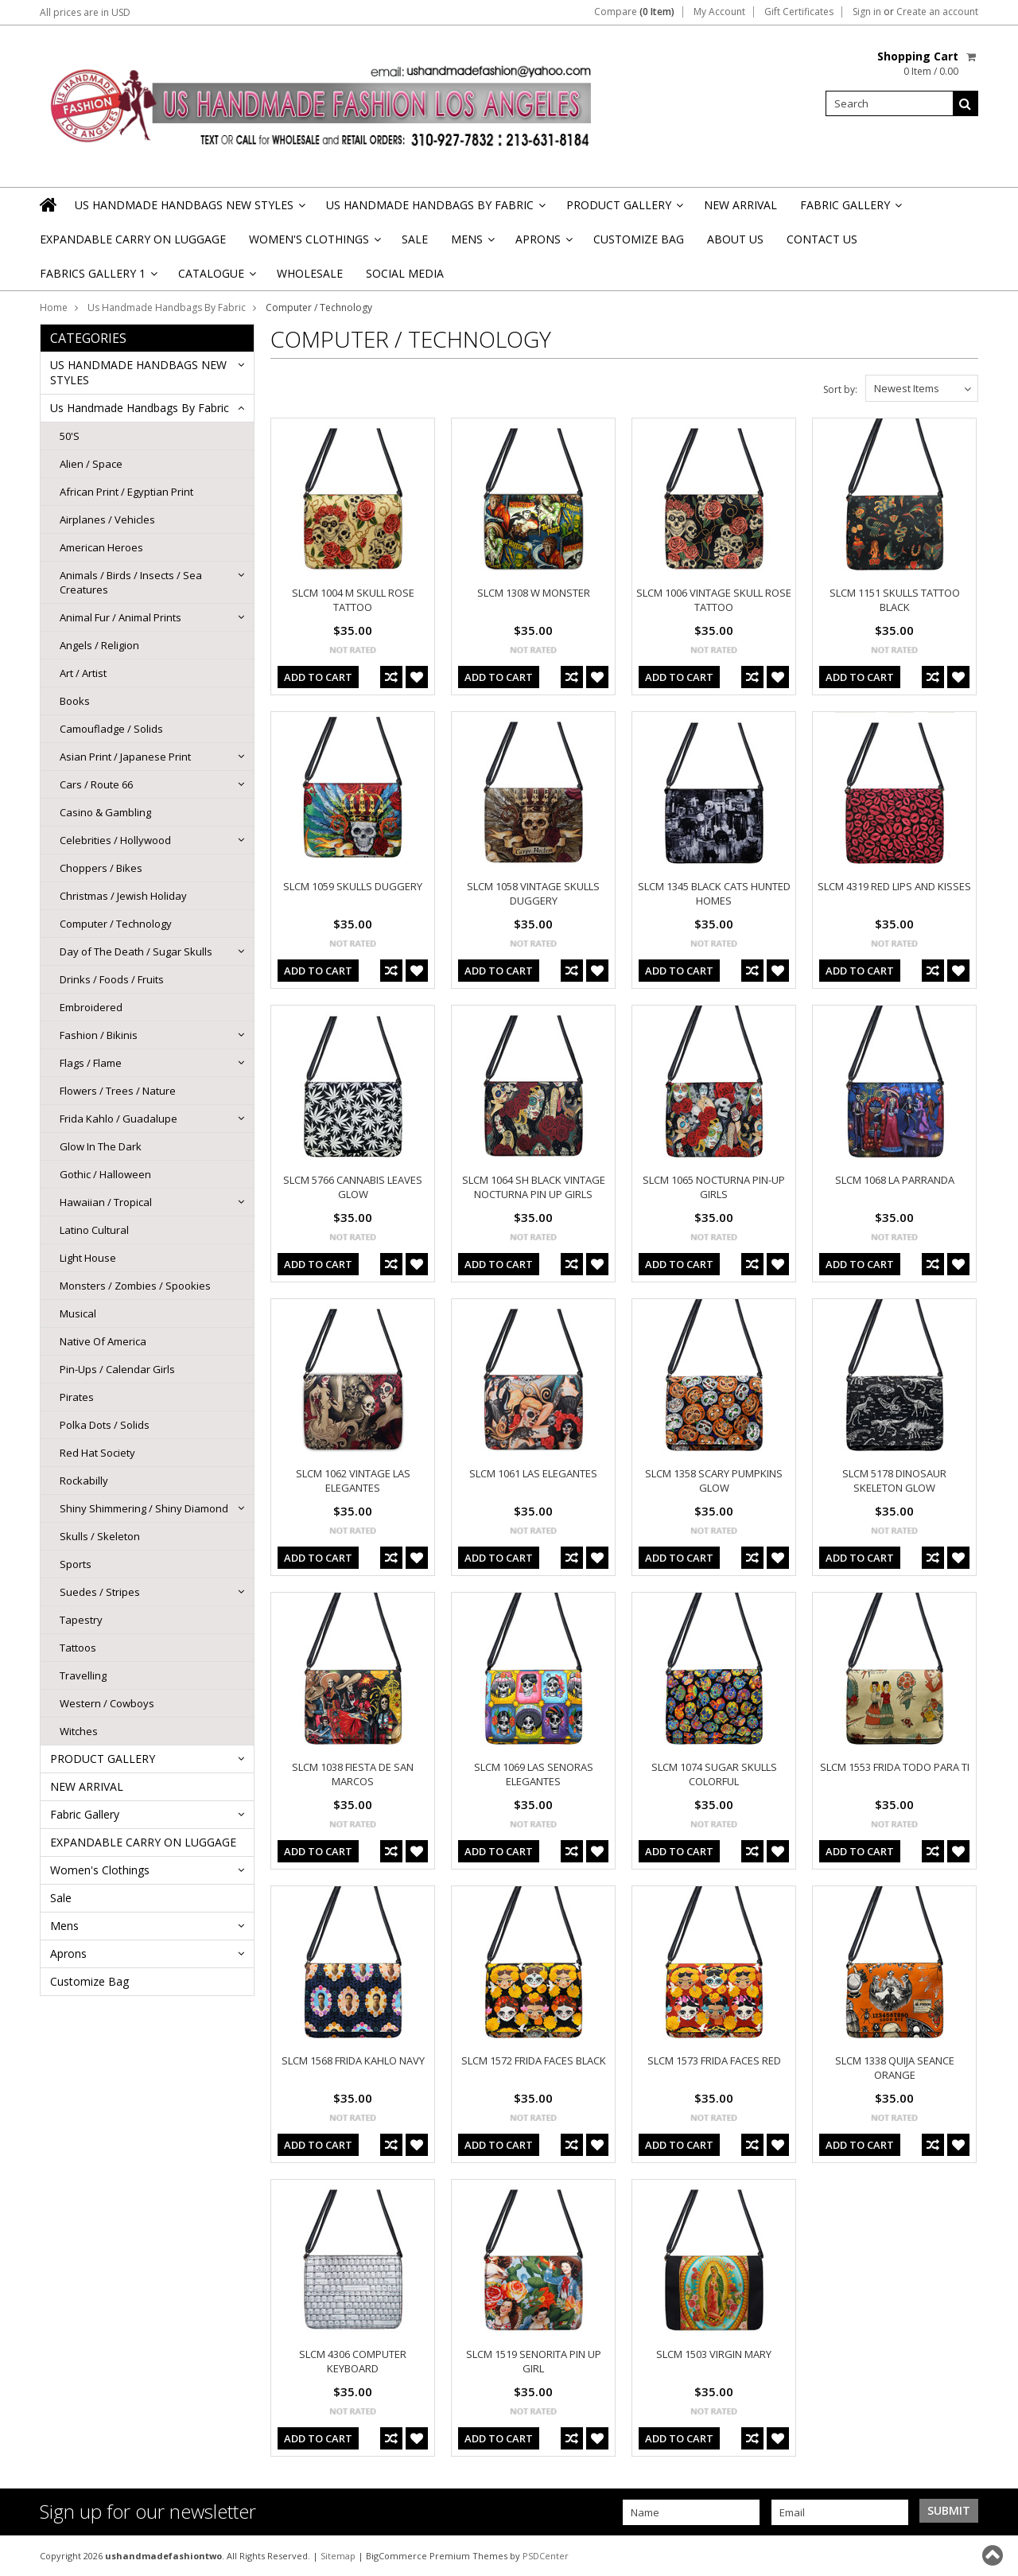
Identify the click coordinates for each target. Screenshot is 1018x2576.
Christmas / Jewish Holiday (123, 896)
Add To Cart (318, 677)
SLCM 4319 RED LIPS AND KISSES (894, 886)
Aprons (542, 244)
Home (54, 307)
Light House (88, 1258)
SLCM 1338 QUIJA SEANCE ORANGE (894, 2067)
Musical (78, 1313)
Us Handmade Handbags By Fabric (434, 209)
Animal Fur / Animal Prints (120, 617)
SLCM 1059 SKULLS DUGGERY (352, 886)
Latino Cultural (94, 1230)
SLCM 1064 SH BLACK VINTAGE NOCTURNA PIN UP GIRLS (533, 1187)
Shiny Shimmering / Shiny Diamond (144, 1508)
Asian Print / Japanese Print (125, 756)
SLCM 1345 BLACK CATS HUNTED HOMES (714, 893)
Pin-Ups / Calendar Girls (117, 1369)
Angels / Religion (99, 645)
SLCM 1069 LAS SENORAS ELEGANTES (533, 1774)
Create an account (937, 12)
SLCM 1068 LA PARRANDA (894, 1180)
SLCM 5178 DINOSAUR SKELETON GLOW (894, 1480)
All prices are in (85, 12)
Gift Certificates (798, 12)
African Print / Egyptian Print (126, 491)
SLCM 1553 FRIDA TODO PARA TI (894, 1767)
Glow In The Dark (101, 1146)
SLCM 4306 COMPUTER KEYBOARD (352, 2361)
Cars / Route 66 (96, 784)
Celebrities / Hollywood (115, 840)
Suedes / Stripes (100, 1592)
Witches (79, 1731)
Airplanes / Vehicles (107, 519)
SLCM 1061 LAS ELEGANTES (533, 1473)
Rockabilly (84, 1480)
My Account (719, 12)
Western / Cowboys (107, 1703)
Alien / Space (91, 464)
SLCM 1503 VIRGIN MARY (713, 2354)
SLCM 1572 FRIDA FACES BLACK (533, 2060)
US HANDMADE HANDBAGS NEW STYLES (189, 209)
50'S (70, 436)
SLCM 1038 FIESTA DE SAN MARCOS (353, 1774)
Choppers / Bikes (101, 868)
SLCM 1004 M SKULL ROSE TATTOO (353, 600)
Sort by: (840, 389)
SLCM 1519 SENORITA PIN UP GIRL (533, 2361)
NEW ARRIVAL (740, 204)
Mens (471, 244)
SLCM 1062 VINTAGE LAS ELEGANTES (353, 1480)
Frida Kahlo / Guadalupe (118, 1118)
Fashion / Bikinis (99, 1035)
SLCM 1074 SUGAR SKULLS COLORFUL (714, 1774)
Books (75, 701)
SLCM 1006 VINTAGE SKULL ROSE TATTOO (713, 600)
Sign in (867, 12)
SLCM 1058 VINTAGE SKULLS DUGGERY (533, 893)
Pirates (77, 1397)
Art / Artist (83, 673)
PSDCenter (546, 2556)
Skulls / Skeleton (100, 1536)
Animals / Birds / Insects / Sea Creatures (131, 582)
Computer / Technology (116, 923)
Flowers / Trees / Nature (118, 1091)
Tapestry (81, 1620)
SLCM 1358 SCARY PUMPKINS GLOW (714, 1480)
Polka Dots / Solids (105, 1425)
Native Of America (103, 1341)
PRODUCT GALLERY (623, 209)
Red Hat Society (97, 1453)
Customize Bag (638, 239)
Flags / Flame (91, 1063)
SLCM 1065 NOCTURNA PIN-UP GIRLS (714, 1187)
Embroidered (91, 1007)
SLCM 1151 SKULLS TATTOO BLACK (895, 600)
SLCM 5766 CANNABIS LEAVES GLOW (352, 1187)
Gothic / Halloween (105, 1174)
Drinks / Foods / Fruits (112, 979)
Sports (75, 1564)
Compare (634, 12)
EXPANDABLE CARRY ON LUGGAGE (133, 239)
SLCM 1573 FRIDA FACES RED (714, 2060)
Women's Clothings (314, 244)
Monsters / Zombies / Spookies (135, 1285)
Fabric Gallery (849, 209)
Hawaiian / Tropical (106, 1202)
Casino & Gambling (105, 812)
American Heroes (101, 547)
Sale (415, 239)
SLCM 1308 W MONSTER (533, 593)
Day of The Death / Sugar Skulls (136, 951)
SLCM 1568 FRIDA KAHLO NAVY (353, 2060)
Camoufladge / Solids (111, 729)
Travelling (83, 1675)
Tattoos (78, 1647)
